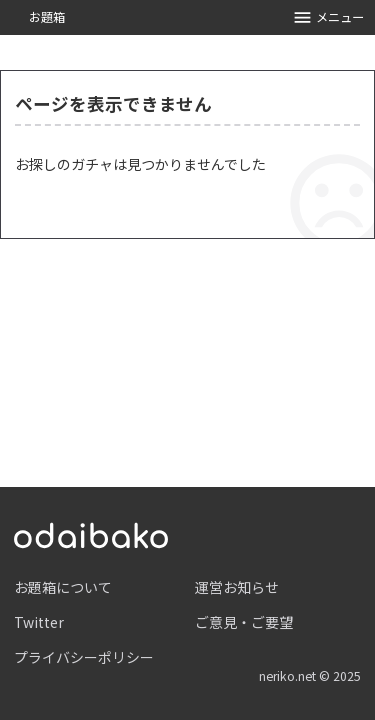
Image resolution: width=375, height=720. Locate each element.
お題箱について (63, 587)
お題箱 (47, 17)
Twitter (39, 622)
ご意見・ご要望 (244, 622)
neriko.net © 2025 (310, 676)
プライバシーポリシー (84, 657)
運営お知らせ (237, 587)
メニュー (328, 17)
